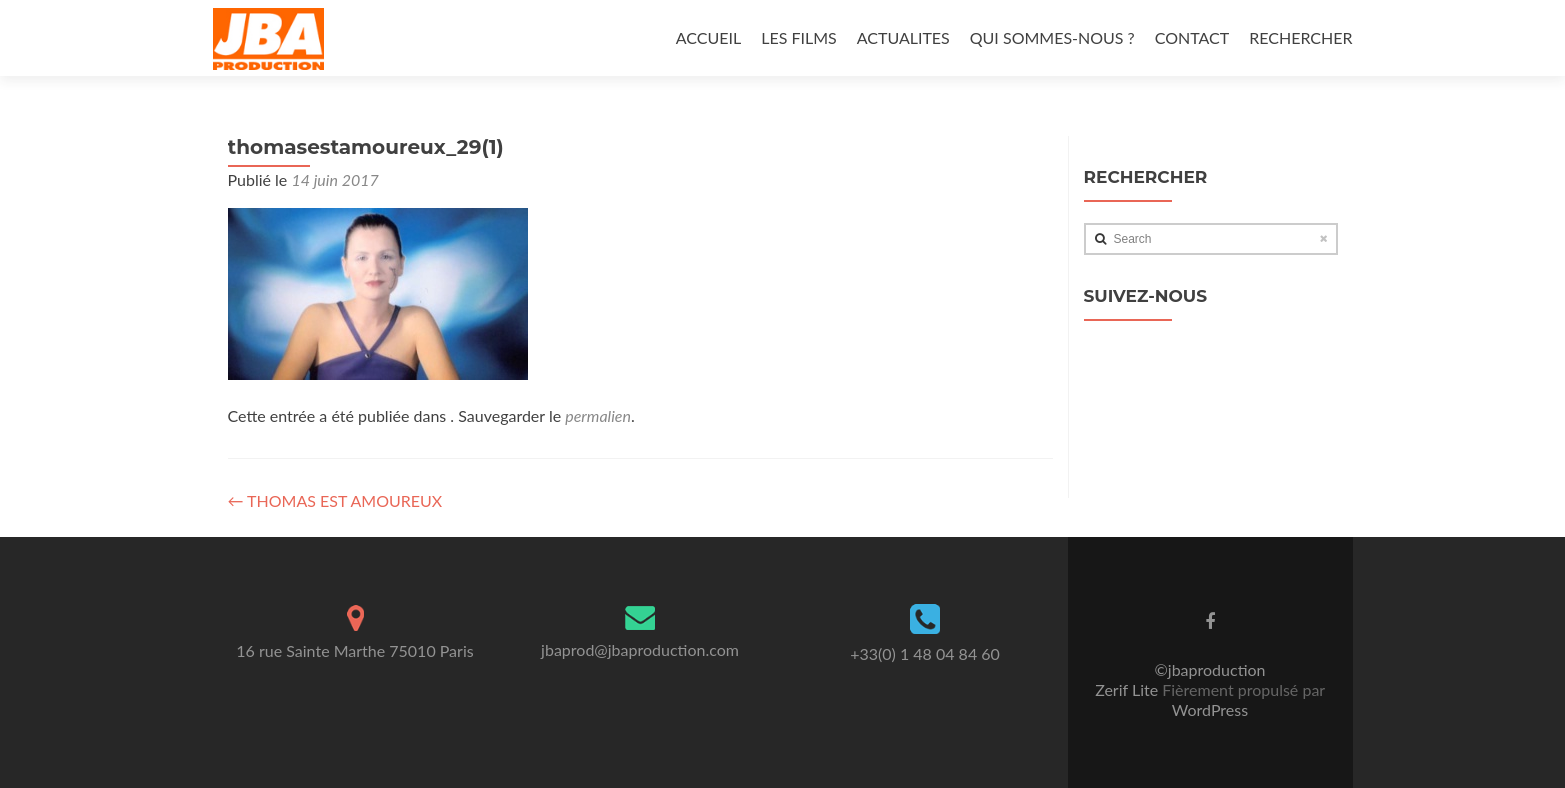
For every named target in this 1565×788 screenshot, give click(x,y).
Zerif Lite (1128, 689)
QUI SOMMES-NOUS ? (1052, 37)
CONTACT (1192, 37)
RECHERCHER (1300, 37)
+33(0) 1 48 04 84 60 (925, 653)
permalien (598, 415)
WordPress (1210, 709)
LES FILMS (799, 37)
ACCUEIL (708, 37)
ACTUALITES (903, 37)
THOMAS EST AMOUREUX (335, 500)
